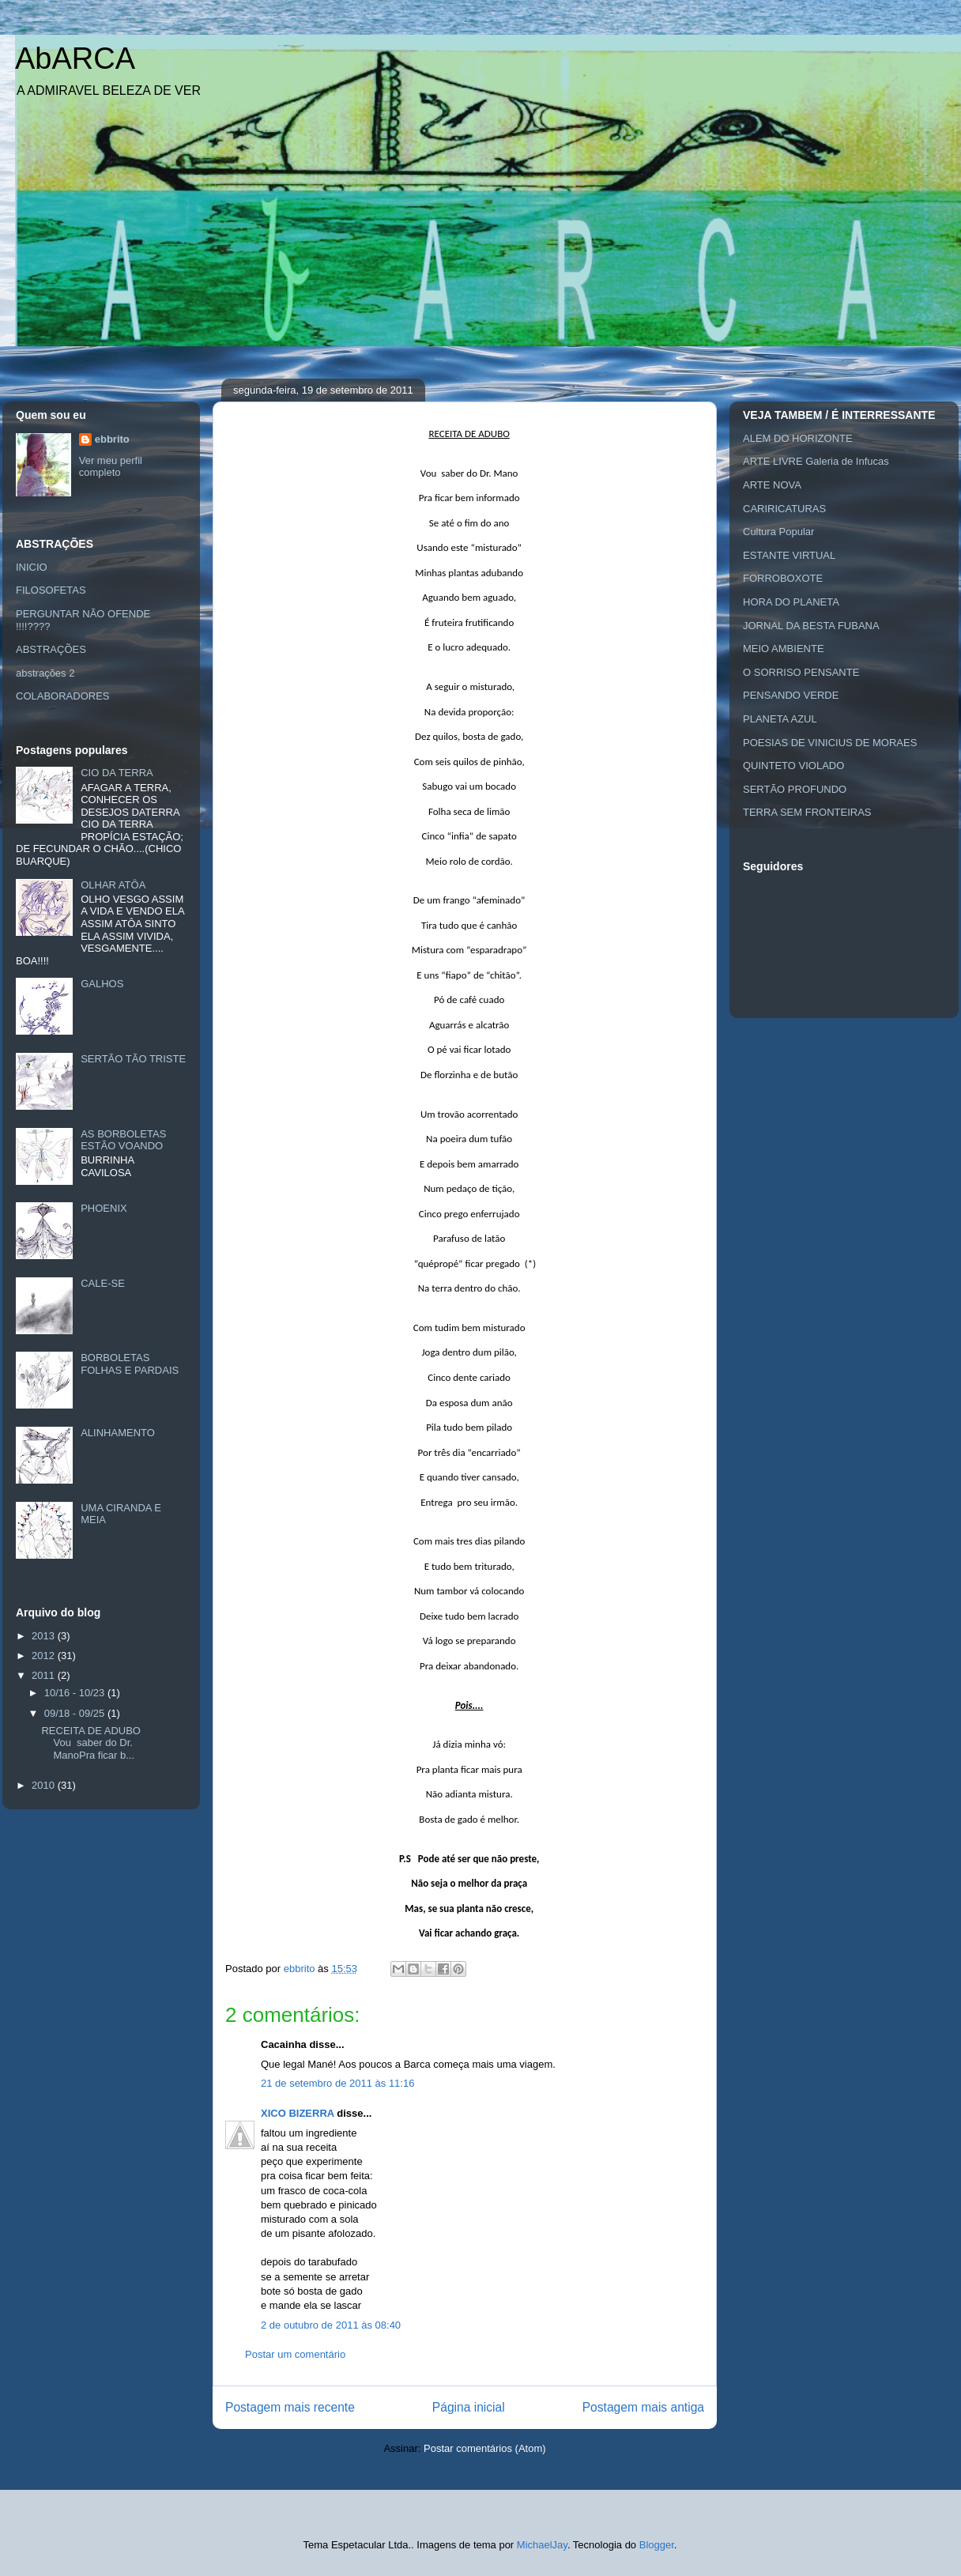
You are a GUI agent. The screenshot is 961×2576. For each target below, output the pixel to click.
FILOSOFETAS (51, 590)
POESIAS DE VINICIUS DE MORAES (830, 743)
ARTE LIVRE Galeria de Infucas (816, 461)
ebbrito (112, 439)
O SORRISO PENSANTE (801, 672)
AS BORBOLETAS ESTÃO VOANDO (123, 1140)
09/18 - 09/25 (75, 1713)
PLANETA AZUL (780, 719)
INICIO (31, 567)
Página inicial (468, 2407)
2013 (45, 1636)
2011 (45, 1675)
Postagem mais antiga (643, 2407)
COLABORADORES (62, 696)
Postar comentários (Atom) (485, 2448)
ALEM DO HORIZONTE (798, 438)
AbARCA (75, 58)
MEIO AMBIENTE (783, 648)
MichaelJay (542, 2545)
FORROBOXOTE (783, 578)
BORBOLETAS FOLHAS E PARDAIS (130, 1364)
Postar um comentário (295, 2354)
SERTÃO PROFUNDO (794, 789)
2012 (45, 1655)
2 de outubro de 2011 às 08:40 (331, 2325)
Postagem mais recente (290, 2407)
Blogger (656, 2545)
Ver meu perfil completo (110, 466)
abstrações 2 (45, 673)
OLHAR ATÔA (113, 885)
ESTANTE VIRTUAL (789, 555)
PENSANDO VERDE (791, 695)
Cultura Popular (778, 531)
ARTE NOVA (772, 485)
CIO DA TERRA (117, 773)
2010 (45, 1785)
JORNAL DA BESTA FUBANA (811, 626)
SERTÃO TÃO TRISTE (133, 1059)
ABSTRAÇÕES (51, 649)
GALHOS (102, 984)
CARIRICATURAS (784, 509)
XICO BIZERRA (297, 2113)
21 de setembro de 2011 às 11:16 (337, 2083)
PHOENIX (104, 1208)
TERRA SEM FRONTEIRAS (807, 812)
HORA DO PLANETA (791, 602)
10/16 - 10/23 (75, 1693)
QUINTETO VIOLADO (793, 765)
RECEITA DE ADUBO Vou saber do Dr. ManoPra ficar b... (90, 1743)
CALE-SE (103, 1283)
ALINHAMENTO (118, 1433)
